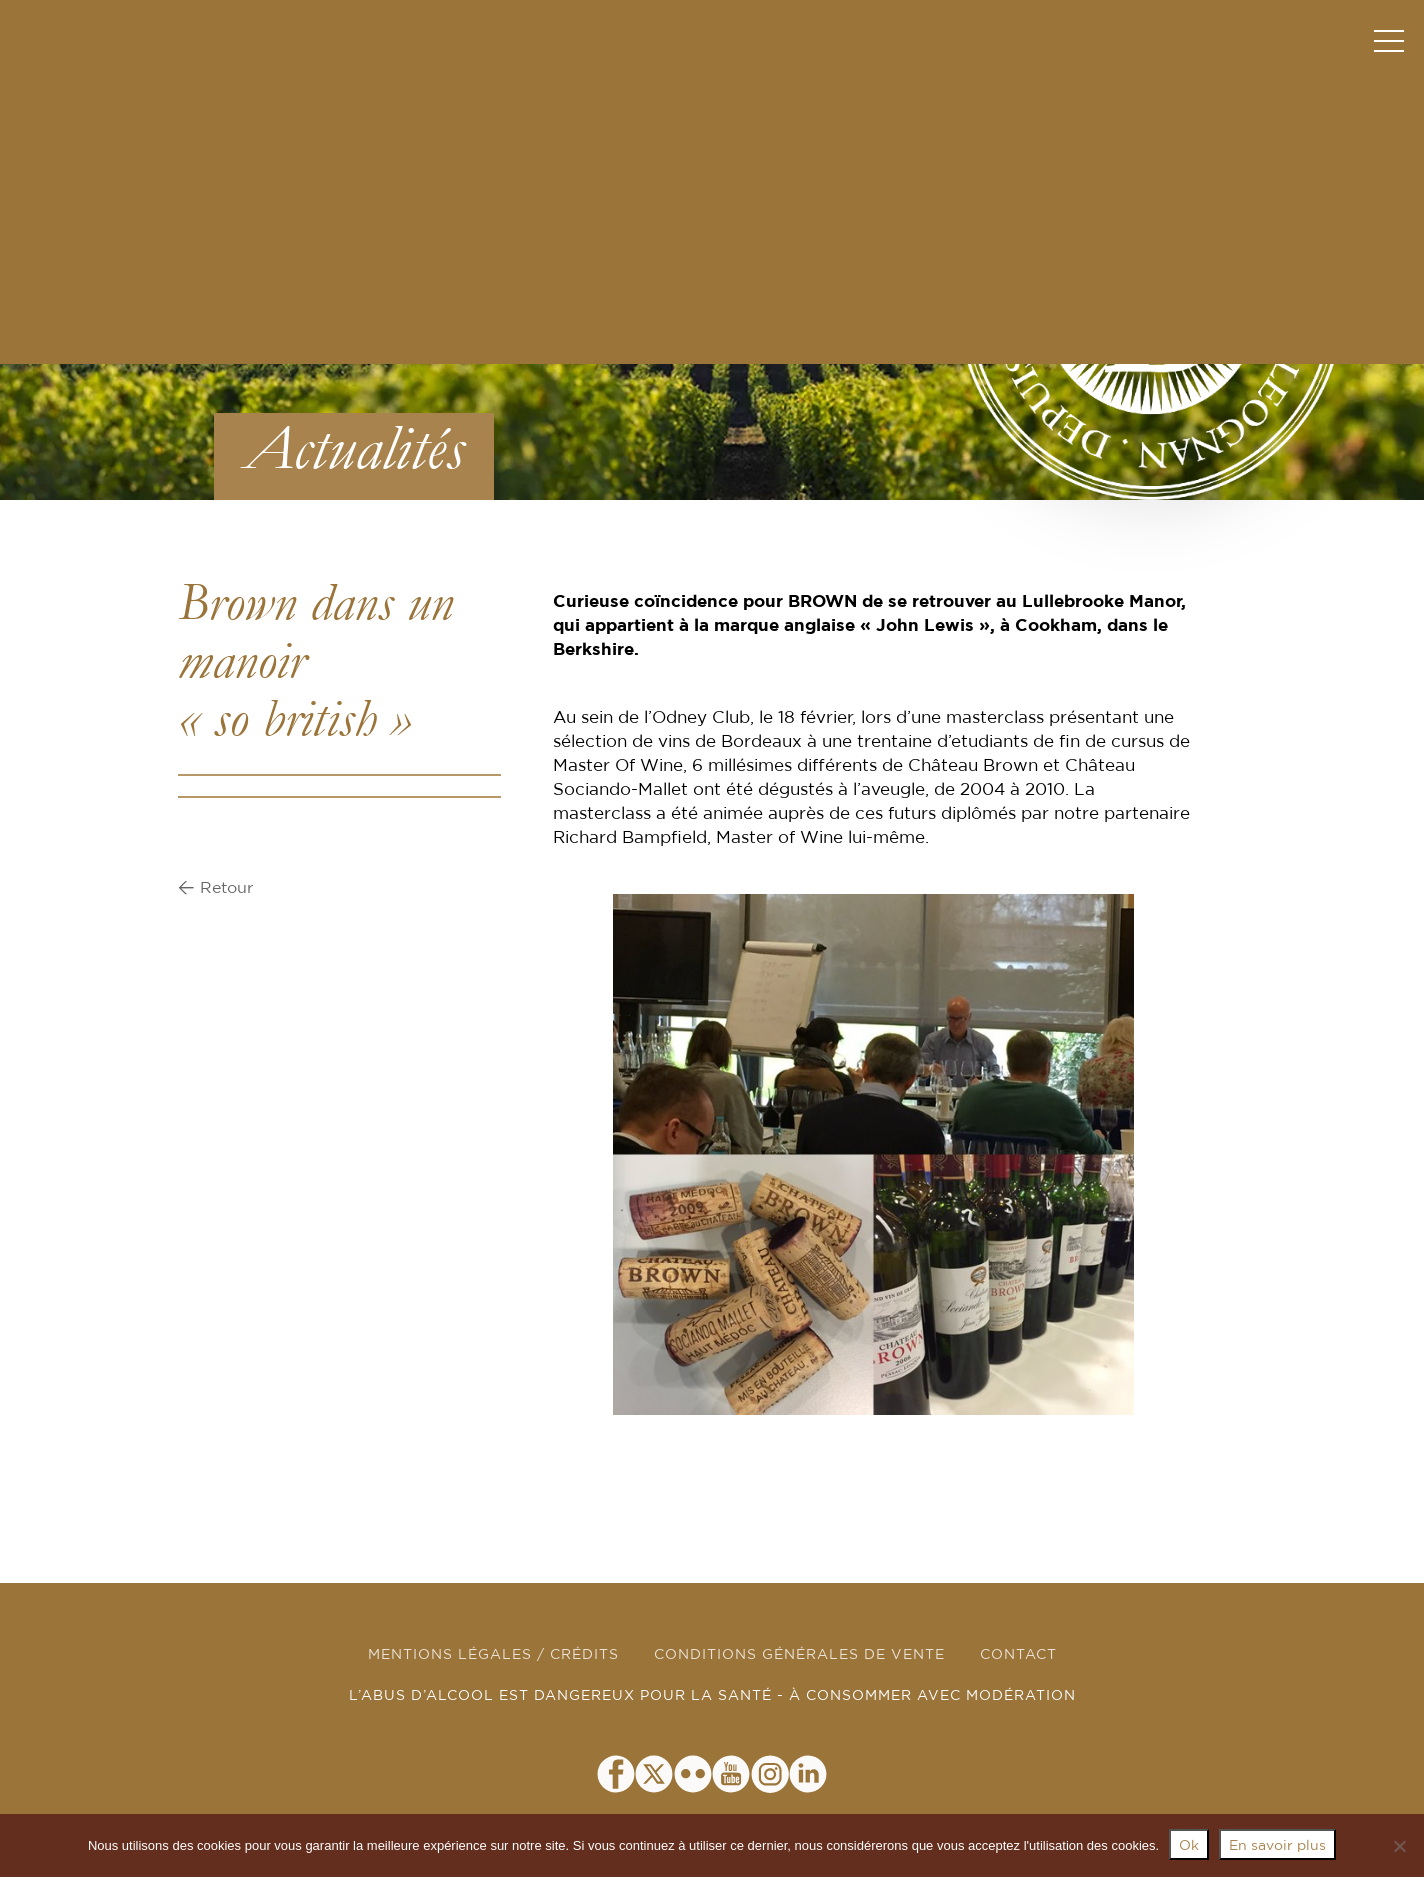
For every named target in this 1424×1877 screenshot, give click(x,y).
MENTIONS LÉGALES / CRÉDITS (493, 1655)
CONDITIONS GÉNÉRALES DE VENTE (799, 1655)
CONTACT (1018, 1655)
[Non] (1399, 1846)
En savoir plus (1277, 1846)
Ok (1189, 1846)
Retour (226, 888)
